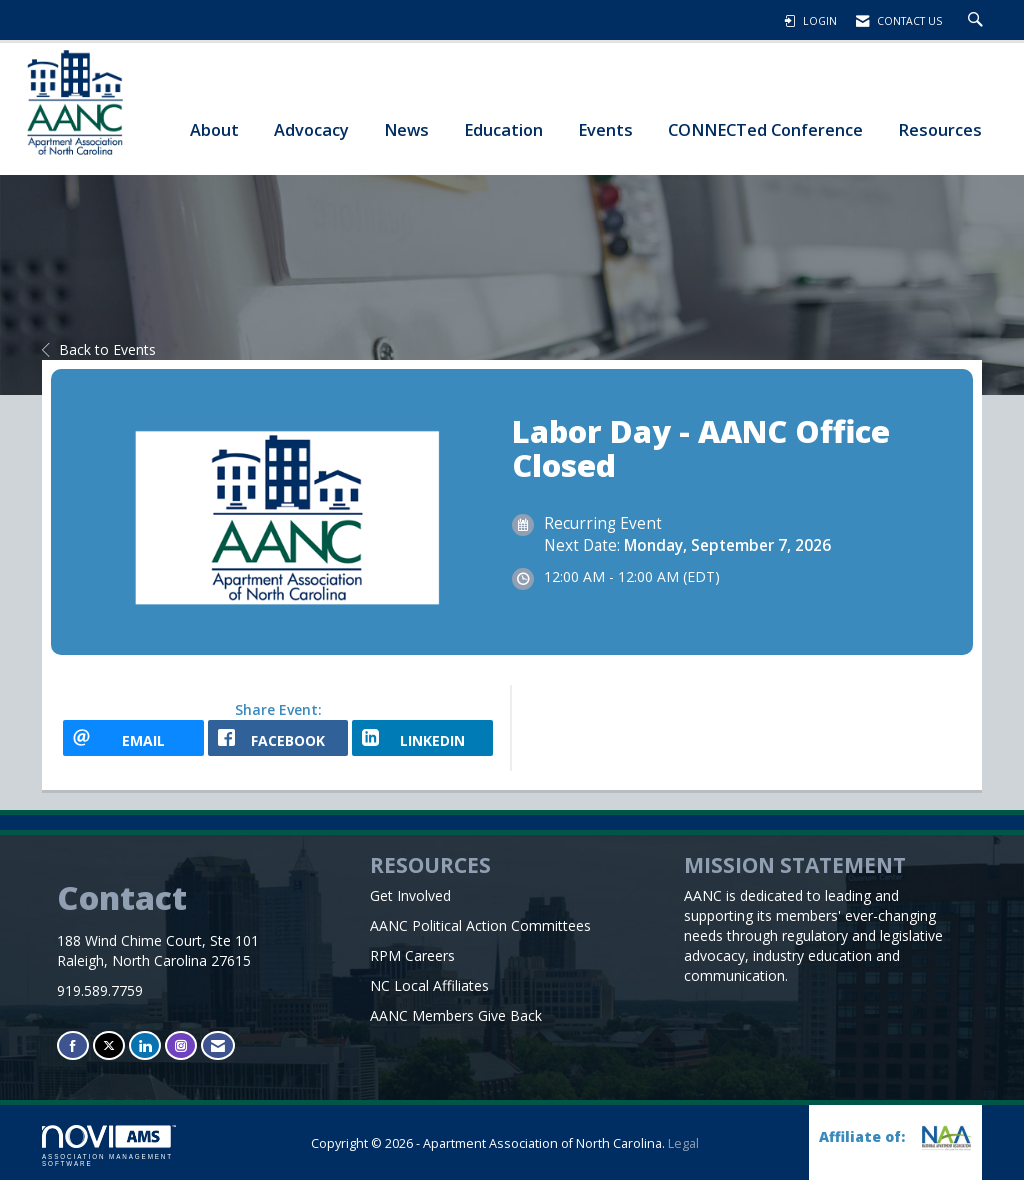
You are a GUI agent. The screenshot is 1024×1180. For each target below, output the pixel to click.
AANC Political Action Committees (480, 925)
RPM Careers (412, 955)
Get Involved (410, 895)
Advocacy (311, 129)
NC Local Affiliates (429, 985)
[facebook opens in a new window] (278, 738)
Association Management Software (109, 1146)
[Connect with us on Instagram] (181, 1045)
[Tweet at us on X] (109, 1045)
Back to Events (99, 349)
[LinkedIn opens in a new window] (422, 738)
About (214, 129)
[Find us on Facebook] (73, 1045)
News (406, 129)
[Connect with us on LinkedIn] (145, 1045)
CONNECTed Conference (765, 129)
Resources (940, 129)
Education (503, 129)
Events (605, 129)
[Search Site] (978, 21)
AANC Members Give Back (456, 1015)
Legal (683, 1143)
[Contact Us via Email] (218, 1045)
